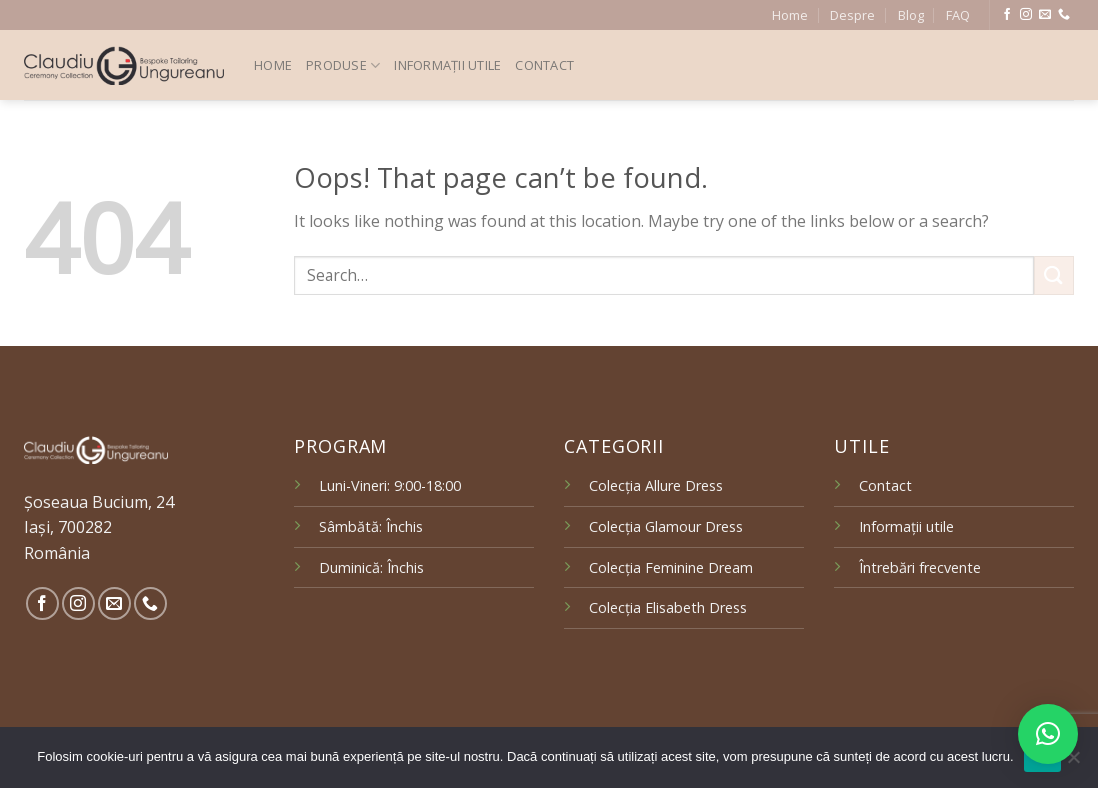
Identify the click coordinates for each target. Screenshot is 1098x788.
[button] (1048, 734)
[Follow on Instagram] (1026, 15)
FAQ (958, 15)
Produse (343, 65)
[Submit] (1054, 275)
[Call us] (1064, 15)
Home (790, 15)
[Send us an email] (1045, 15)
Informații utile (447, 65)
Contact (544, 65)
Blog (911, 15)
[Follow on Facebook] (1007, 15)
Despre (852, 15)
